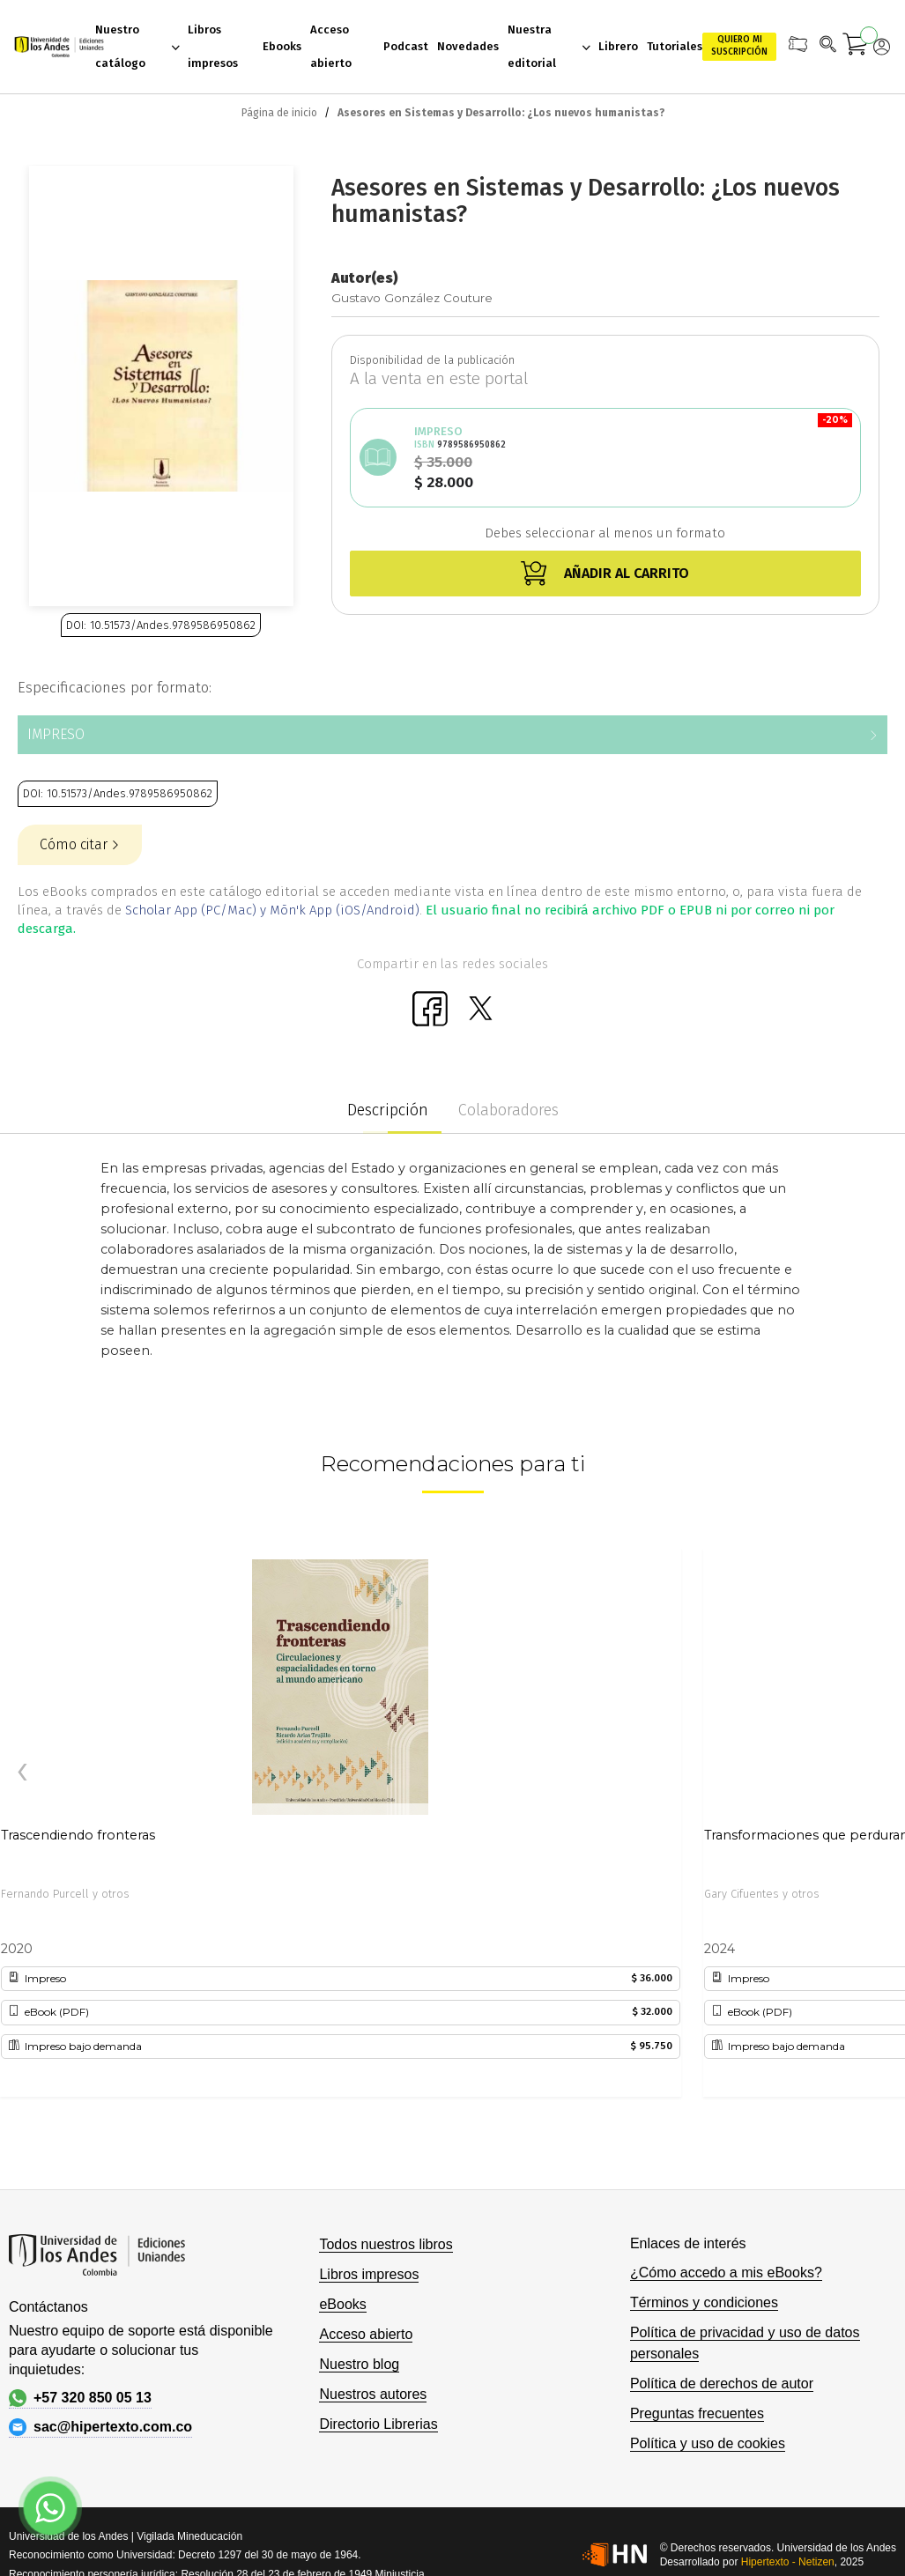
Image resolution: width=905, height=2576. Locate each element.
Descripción (387, 1110)
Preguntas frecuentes (697, 2413)
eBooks (342, 2304)
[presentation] (22, 1772)
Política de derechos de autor (721, 2383)
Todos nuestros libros (385, 2244)
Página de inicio (279, 113)
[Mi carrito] (855, 46)
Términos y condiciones (704, 2302)
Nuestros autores (373, 2394)
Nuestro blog (359, 2364)
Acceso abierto (365, 2334)
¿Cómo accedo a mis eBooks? (726, 2272)
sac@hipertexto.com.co (100, 2427)
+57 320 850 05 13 (80, 2398)
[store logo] (54, 46)
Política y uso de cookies (707, 2443)
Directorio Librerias (378, 2424)
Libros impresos (369, 2274)
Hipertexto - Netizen (788, 2562)
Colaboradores (508, 1110)
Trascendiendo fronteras (78, 1835)
